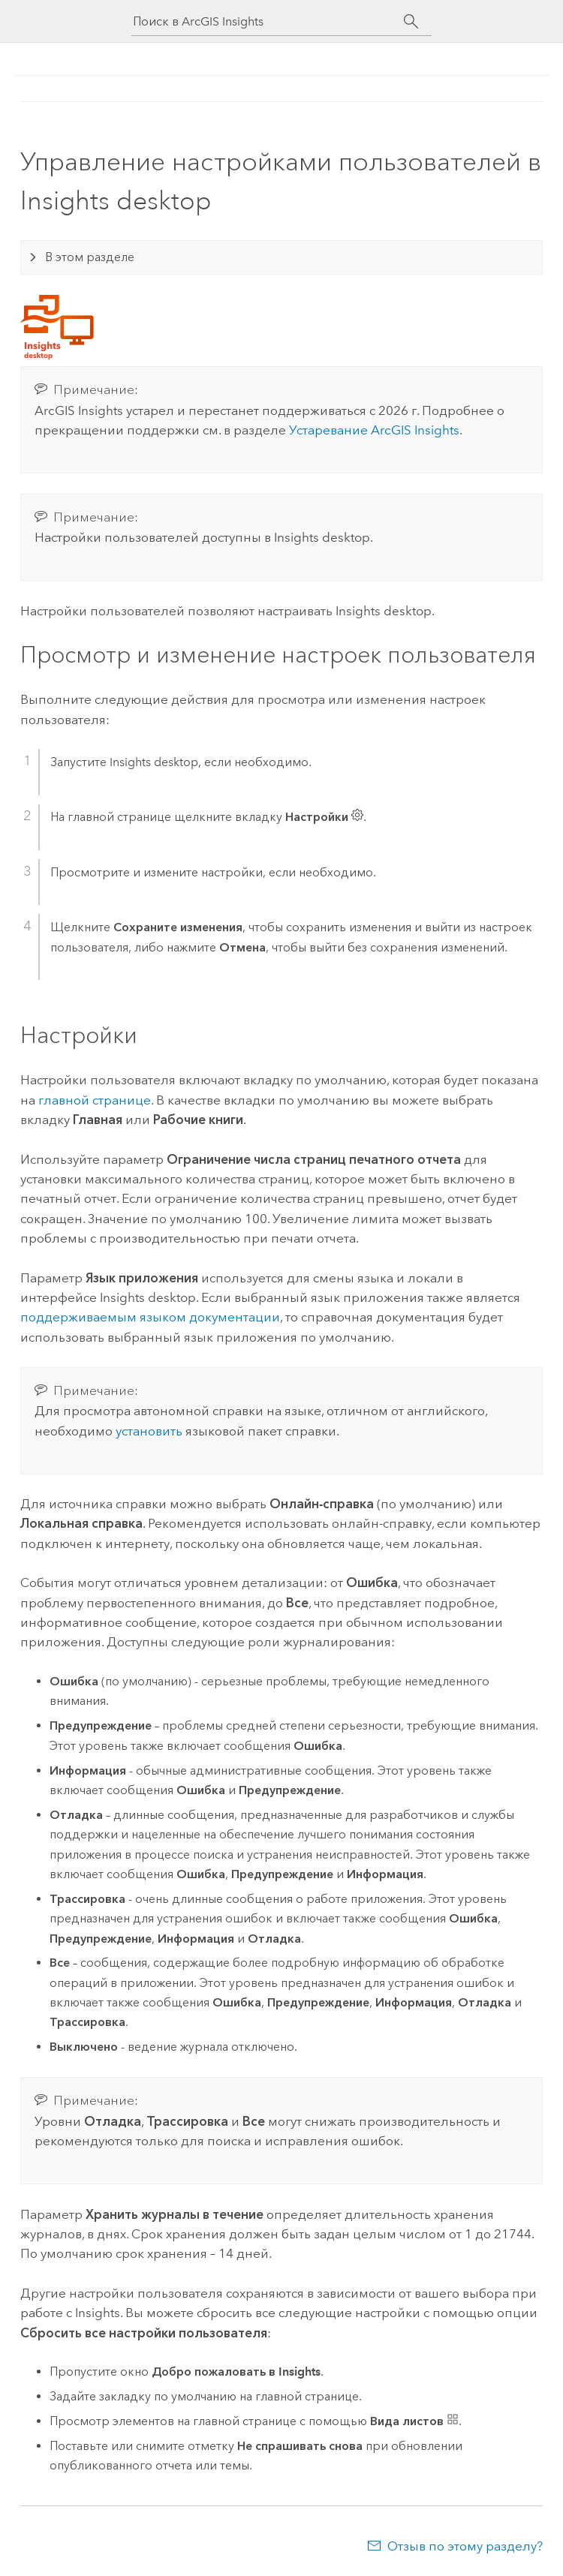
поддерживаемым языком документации (150, 1316)
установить (149, 1430)
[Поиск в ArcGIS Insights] (268, 21)
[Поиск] (411, 21)
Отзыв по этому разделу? (465, 2545)
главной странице (94, 1100)
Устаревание (374, 429)
